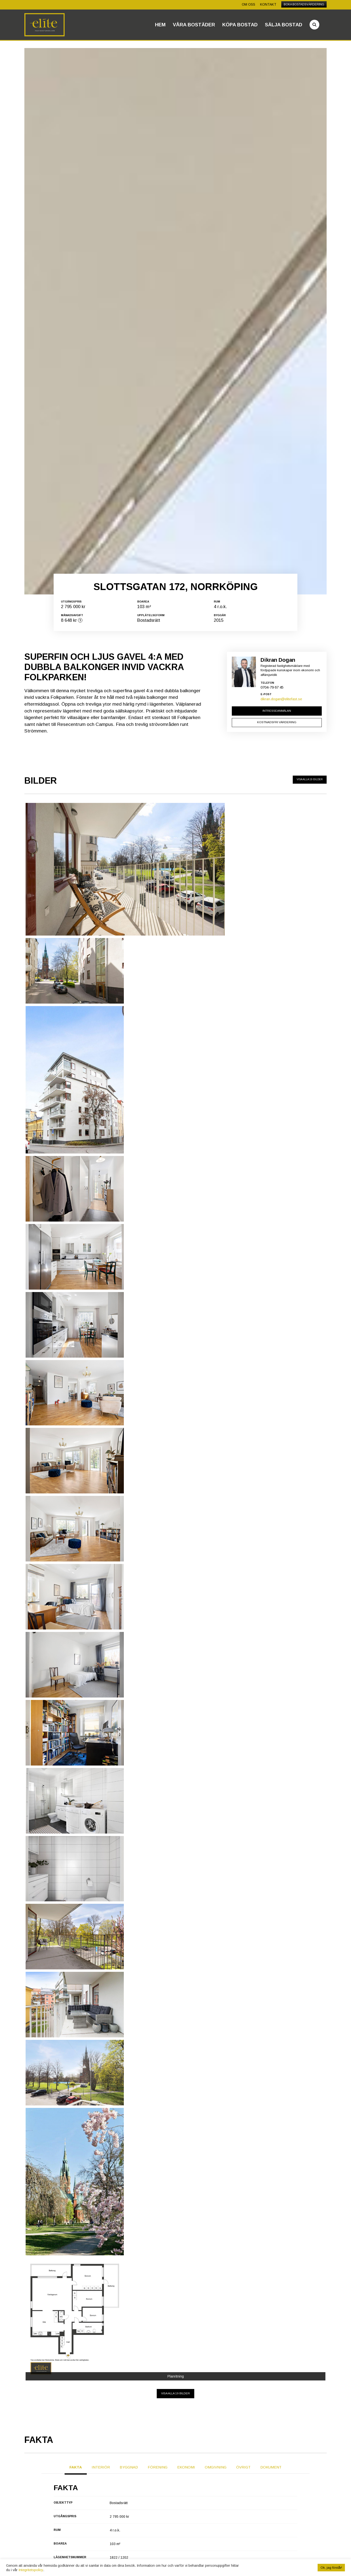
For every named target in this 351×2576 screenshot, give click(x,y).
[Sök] (314, 25)
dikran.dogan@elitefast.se (281, 1440)
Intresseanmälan (276, 1453)
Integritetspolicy (31, 2570)
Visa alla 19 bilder (309, 1521)
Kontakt (268, 4)
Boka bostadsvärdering (304, 4)
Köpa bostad (240, 24)
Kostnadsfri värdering (277, 1466)
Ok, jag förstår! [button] (331, 2567)
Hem (160, 24)
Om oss (248, 4)
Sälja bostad (283, 24)
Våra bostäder (194, 24)
